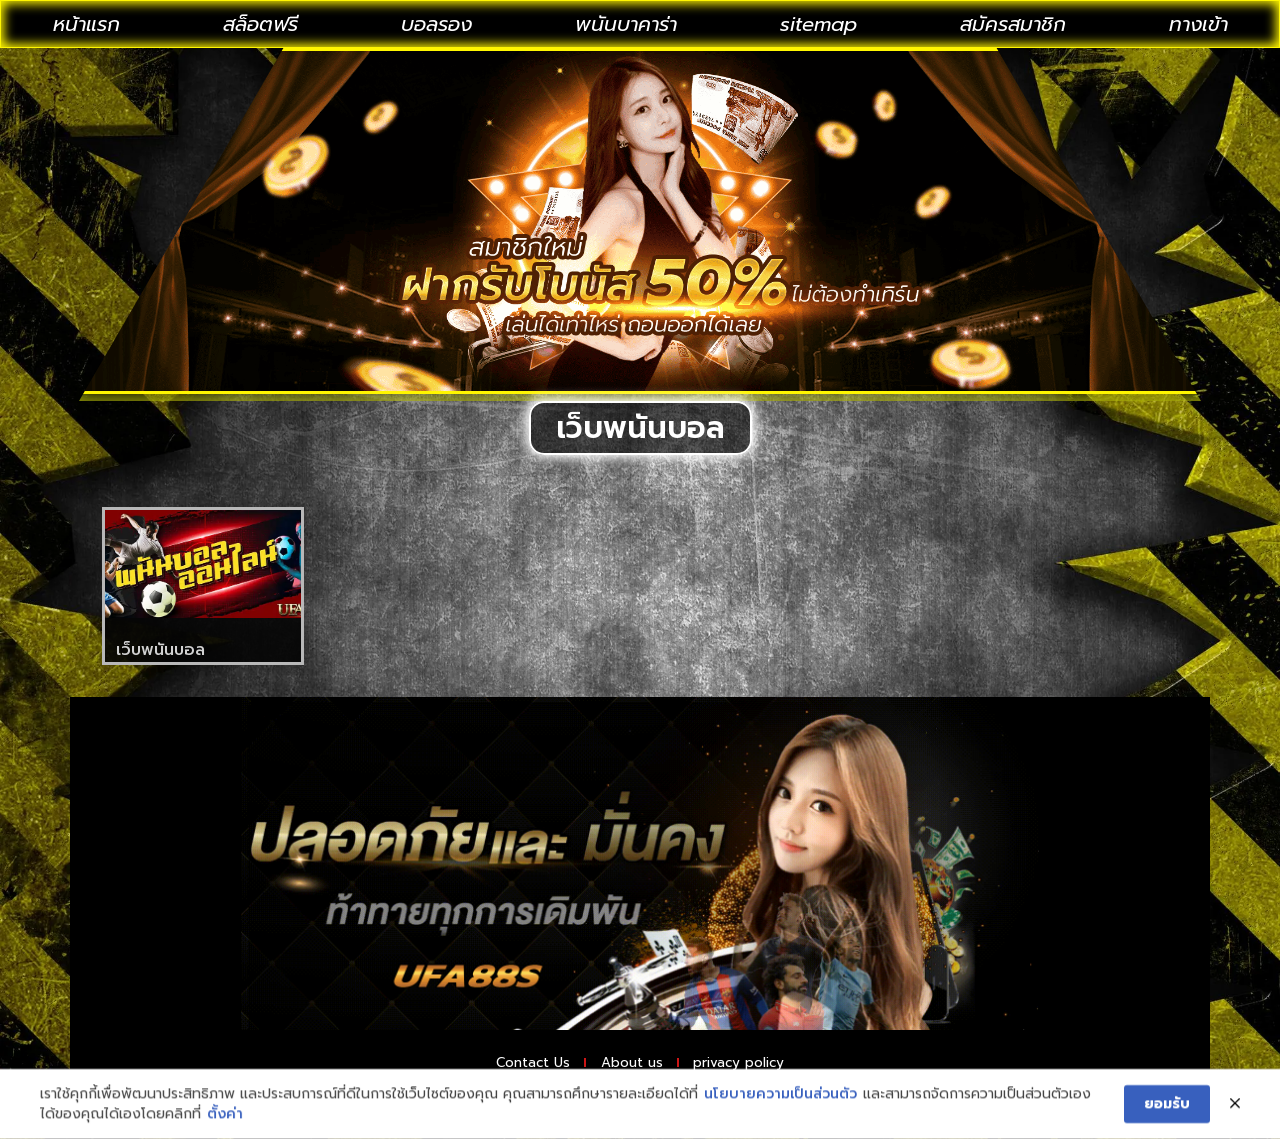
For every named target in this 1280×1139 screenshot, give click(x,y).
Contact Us (503, 1065)
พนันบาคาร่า (626, 24)
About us (630, 1065)
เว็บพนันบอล (160, 650)
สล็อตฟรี (260, 24)
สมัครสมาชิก (1013, 24)
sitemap (818, 24)
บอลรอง (436, 24)
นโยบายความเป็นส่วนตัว (780, 1103)
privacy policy (767, 1065)
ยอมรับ (1167, 1111)
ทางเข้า (1198, 24)
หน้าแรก (86, 24)
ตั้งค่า (225, 1122)
